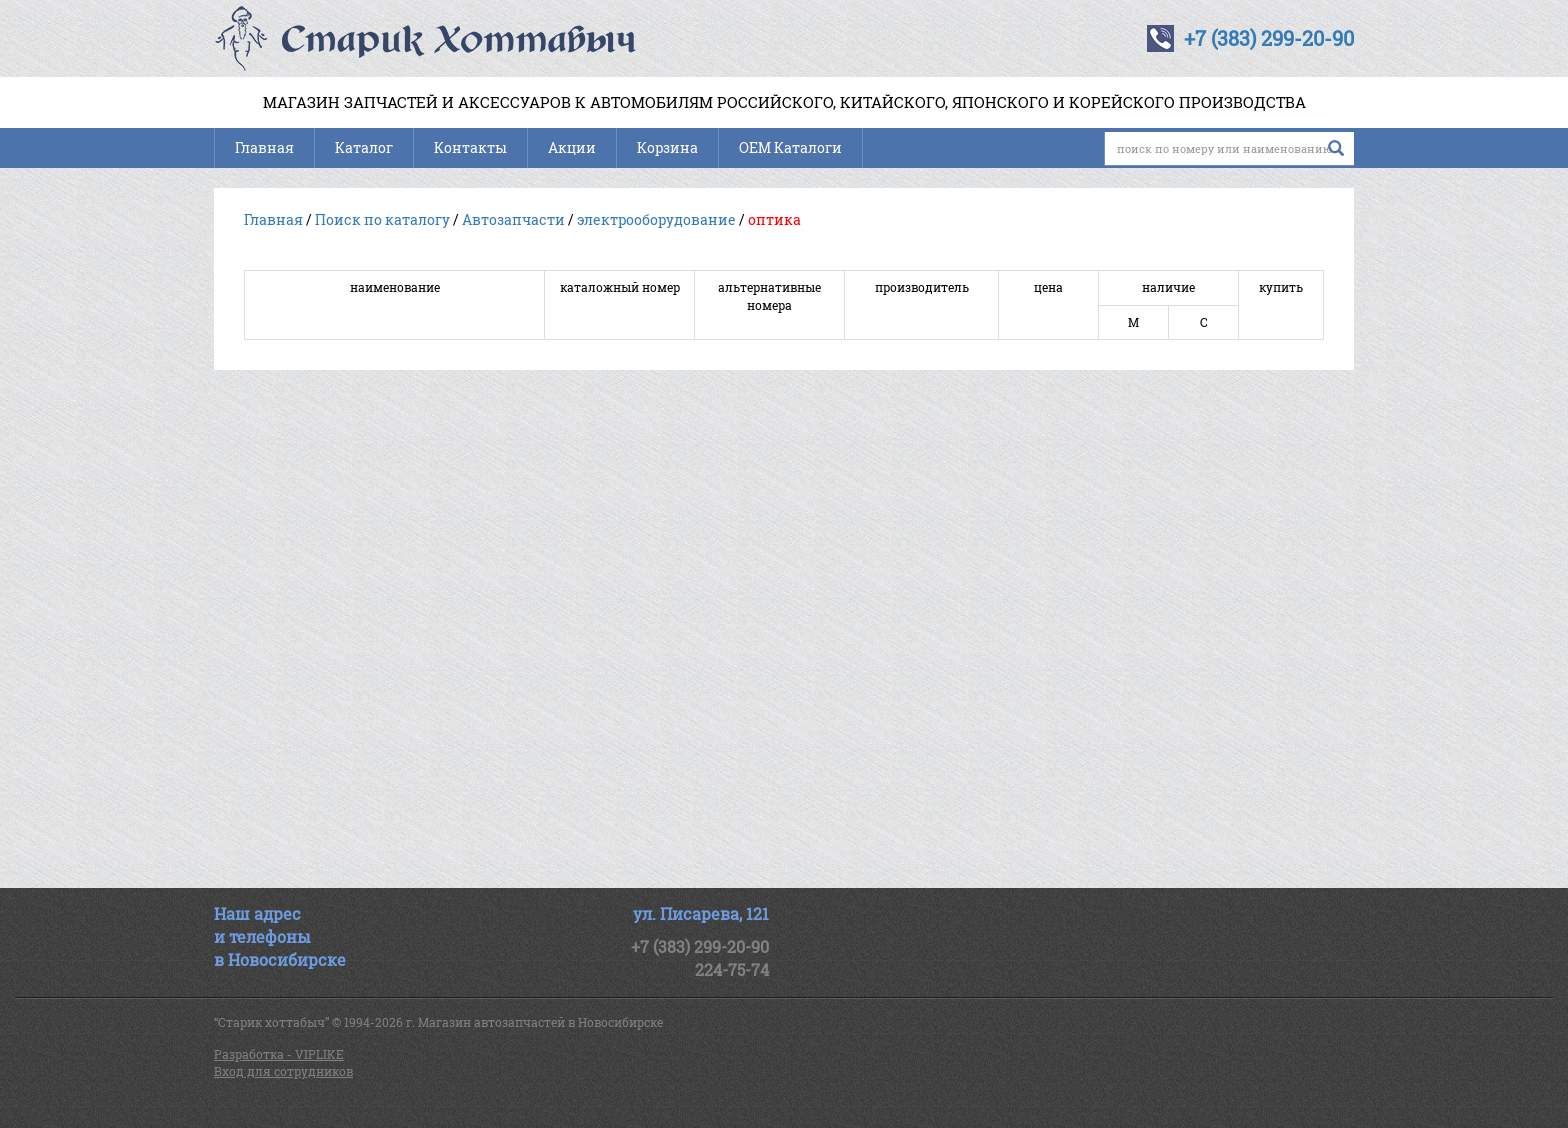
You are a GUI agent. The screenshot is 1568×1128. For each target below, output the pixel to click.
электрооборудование (656, 219)
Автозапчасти (513, 219)
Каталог (364, 147)
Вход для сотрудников (283, 1071)
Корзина (667, 147)
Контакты (470, 147)
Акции (572, 147)
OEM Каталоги (790, 147)
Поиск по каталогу (382, 219)
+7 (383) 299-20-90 (1269, 38)
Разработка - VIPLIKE (279, 1054)
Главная (264, 147)
